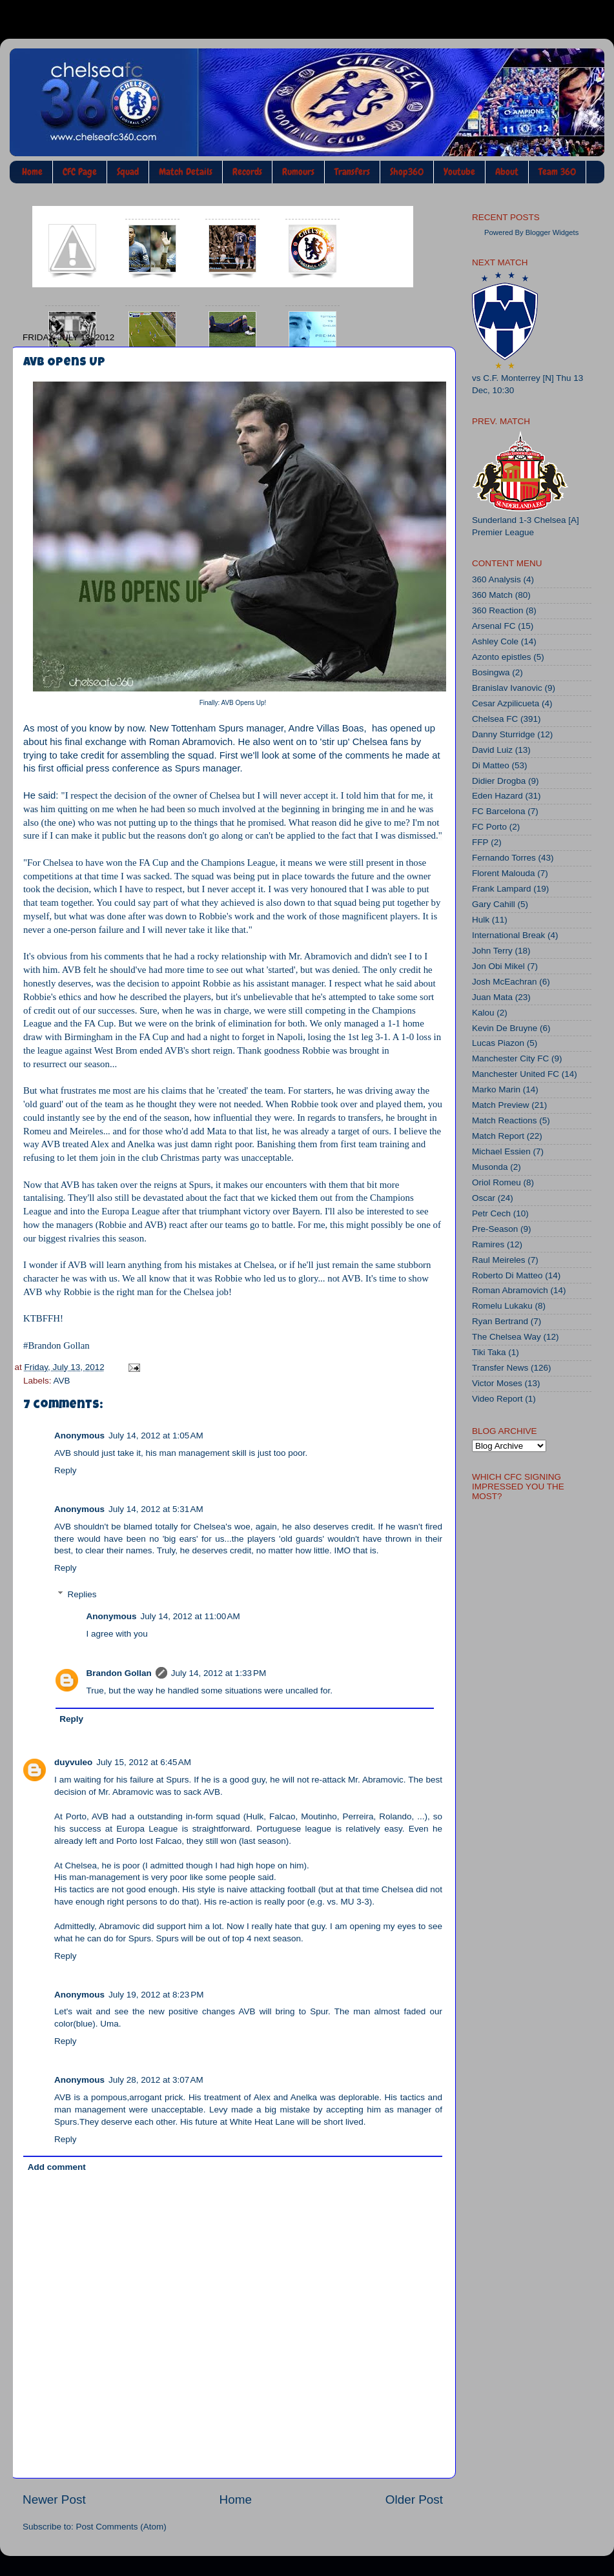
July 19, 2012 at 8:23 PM (155, 1994)
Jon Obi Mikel (498, 966)
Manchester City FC (510, 1058)
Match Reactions (504, 1120)
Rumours (298, 171)
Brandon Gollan (119, 1673)
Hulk (480, 920)
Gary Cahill (493, 904)
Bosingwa (491, 672)
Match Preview (500, 1105)
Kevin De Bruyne (504, 1028)
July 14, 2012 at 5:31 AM (155, 1509)
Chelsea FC (495, 719)
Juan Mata (492, 997)
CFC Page (80, 171)
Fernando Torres (504, 858)
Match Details (185, 171)
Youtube (459, 171)
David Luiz (492, 750)
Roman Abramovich (510, 1290)
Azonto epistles (501, 657)
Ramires (488, 1244)
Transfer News (500, 1368)
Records (247, 171)
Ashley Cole (495, 641)
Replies (82, 1594)
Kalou (483, 1012)
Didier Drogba (499, 781)
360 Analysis (496, 579)
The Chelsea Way (506, 1337)
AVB (62, 1380)
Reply (65, 1470)
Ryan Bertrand (500, 1321)
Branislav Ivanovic (507, 688)
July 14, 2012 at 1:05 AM (155, 1435)
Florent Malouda (503, 873)
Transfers (352, 171)
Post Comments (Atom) (121, 2526)
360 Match (492, 595)
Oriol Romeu (496, 1182)
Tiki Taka (489, 1352)
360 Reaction (498, 610)
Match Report (498, 1136)
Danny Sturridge (503, 734)
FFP (480, 842)
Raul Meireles (499, 1260)
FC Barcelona (499, 811)
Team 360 (557, 171)
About (506, 171)
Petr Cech (491, 1213)
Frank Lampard (501, 889)
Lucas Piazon (498, 1043)
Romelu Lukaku (502, 1306)
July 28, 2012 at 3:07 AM (155, 2080)
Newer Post (54, 2499)
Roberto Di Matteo (507, 1275)
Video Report (497, 1399)
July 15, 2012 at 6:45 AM (143, 1762)
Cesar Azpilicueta (505, 703)
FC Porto (489, 827)
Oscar (483, 1198)
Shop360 (407, 171)
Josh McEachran (504, 981)
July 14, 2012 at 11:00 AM (190, 1616)
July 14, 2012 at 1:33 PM (218, 1673)
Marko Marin (496, 1089)
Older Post (414, 2499)
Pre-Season (495, 1229)
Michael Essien (501, 1151)
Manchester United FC (515, 1074)
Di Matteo (490, 765)
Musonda (490, 1167)
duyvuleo (73, 1762)
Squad (128, 171)
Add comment (57, 2167)
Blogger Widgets (552, 232)
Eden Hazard (497, 796)
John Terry (492, 951)
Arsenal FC (494, 626)
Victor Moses (497, 1383)
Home (32, 171)
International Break (508, 935)
